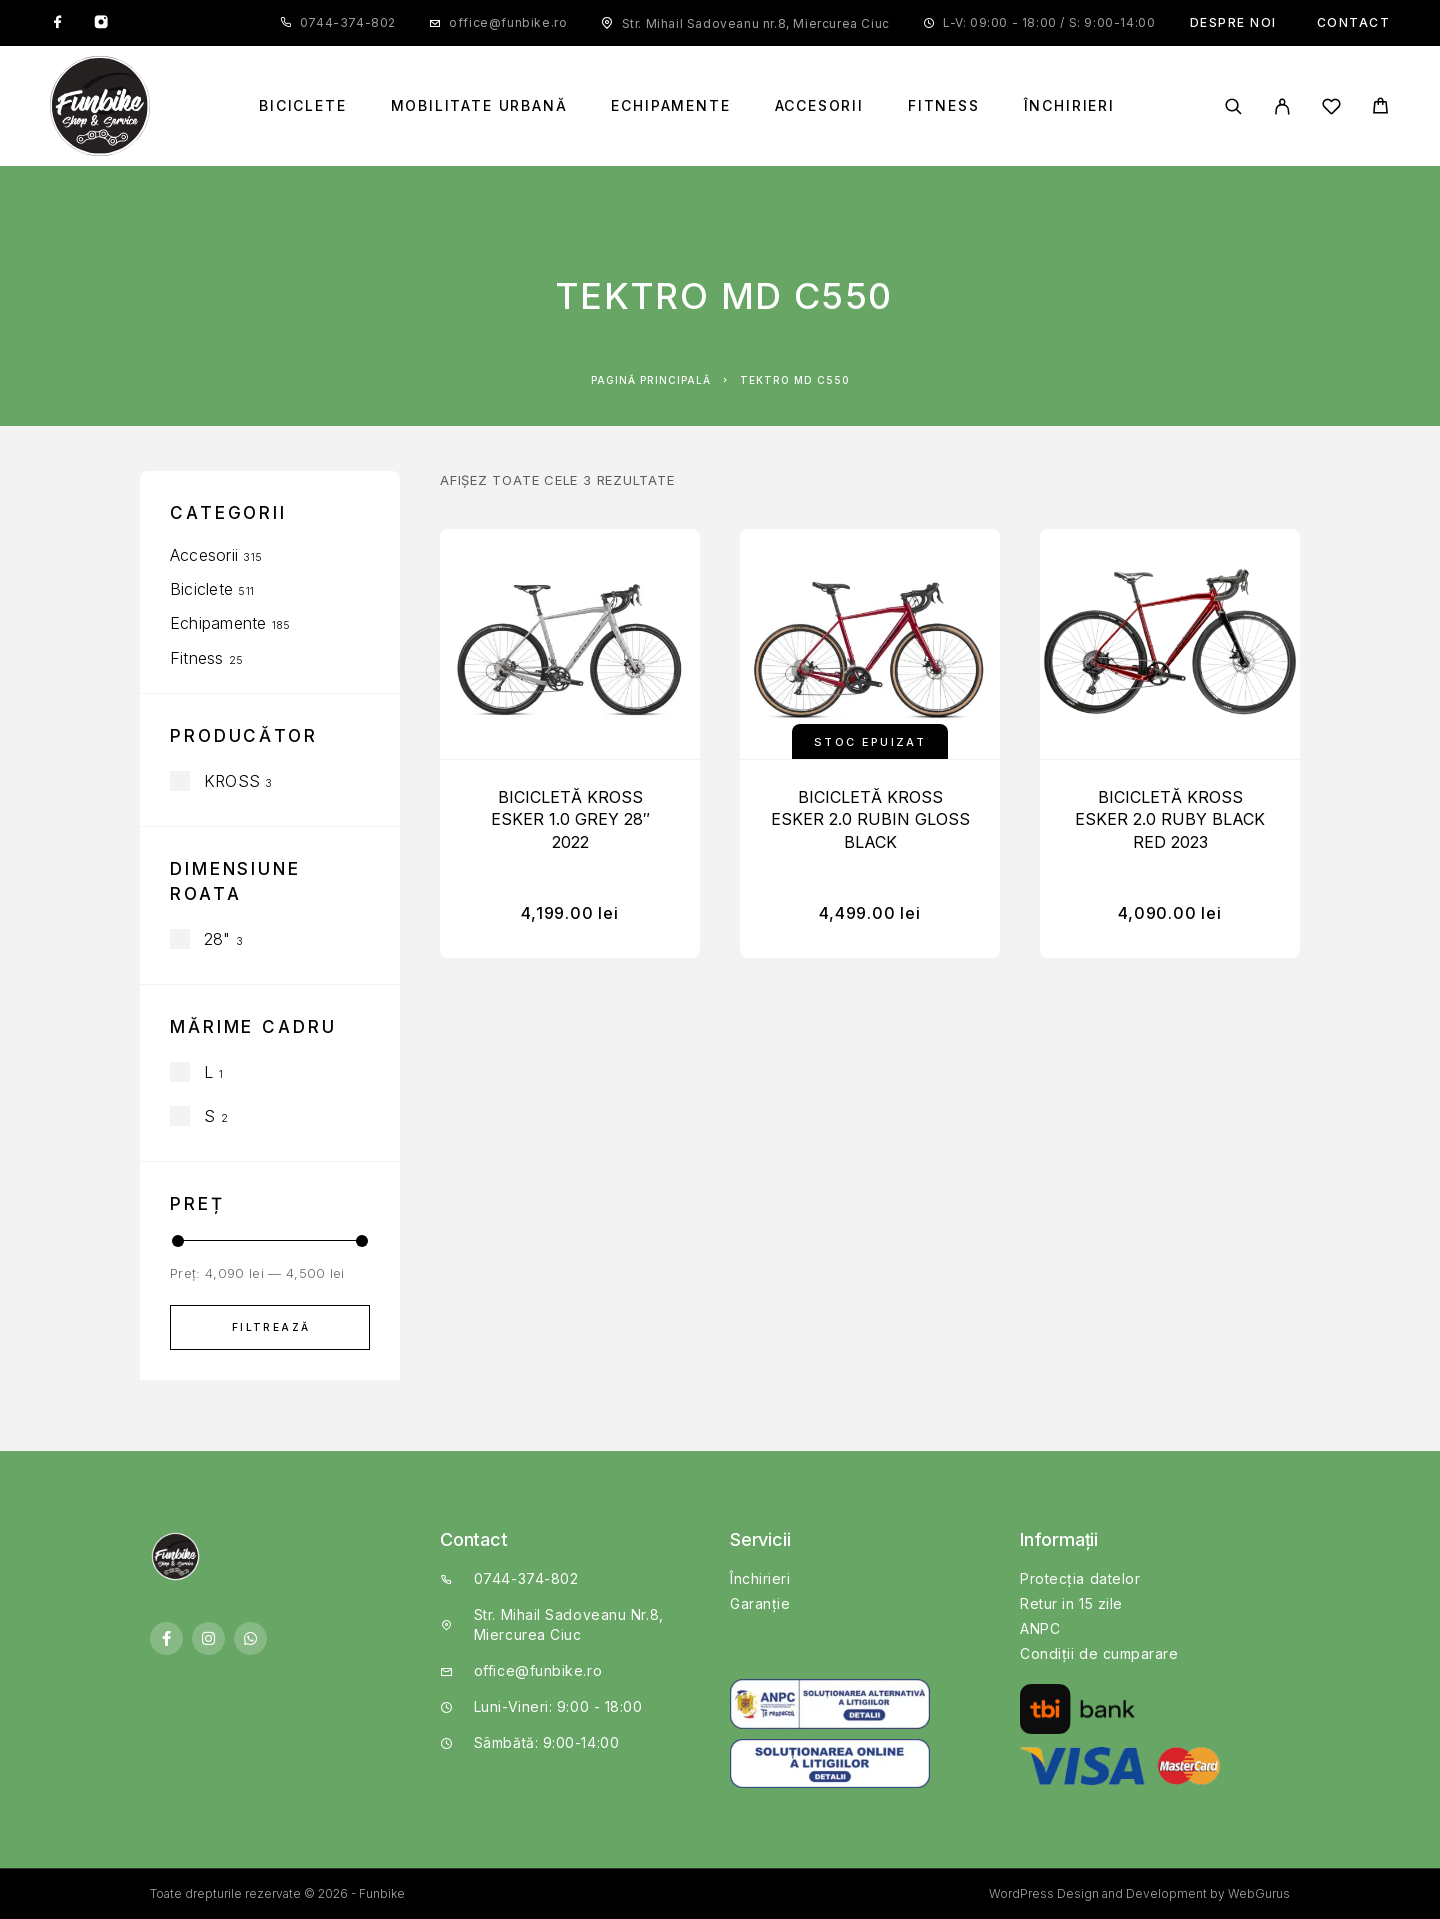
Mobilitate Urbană (479, 106)
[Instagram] (101, 23)
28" (217, 939)
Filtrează (271, 1327)
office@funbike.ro (508, 22)
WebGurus (1259, 1893)
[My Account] (1282, 106)
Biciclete (302, 106)
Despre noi (1233, 22)
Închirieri (1069, 106)
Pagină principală (651, 380)
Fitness (944, 106)
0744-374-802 (348, 22)
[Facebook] (58, 23)
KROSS (232, 781)
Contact (1354, 22)
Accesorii (819, 106)
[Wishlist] (1331, 109)
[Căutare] (1233, 106)
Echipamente (670, 106)
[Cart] (1380, 108)
